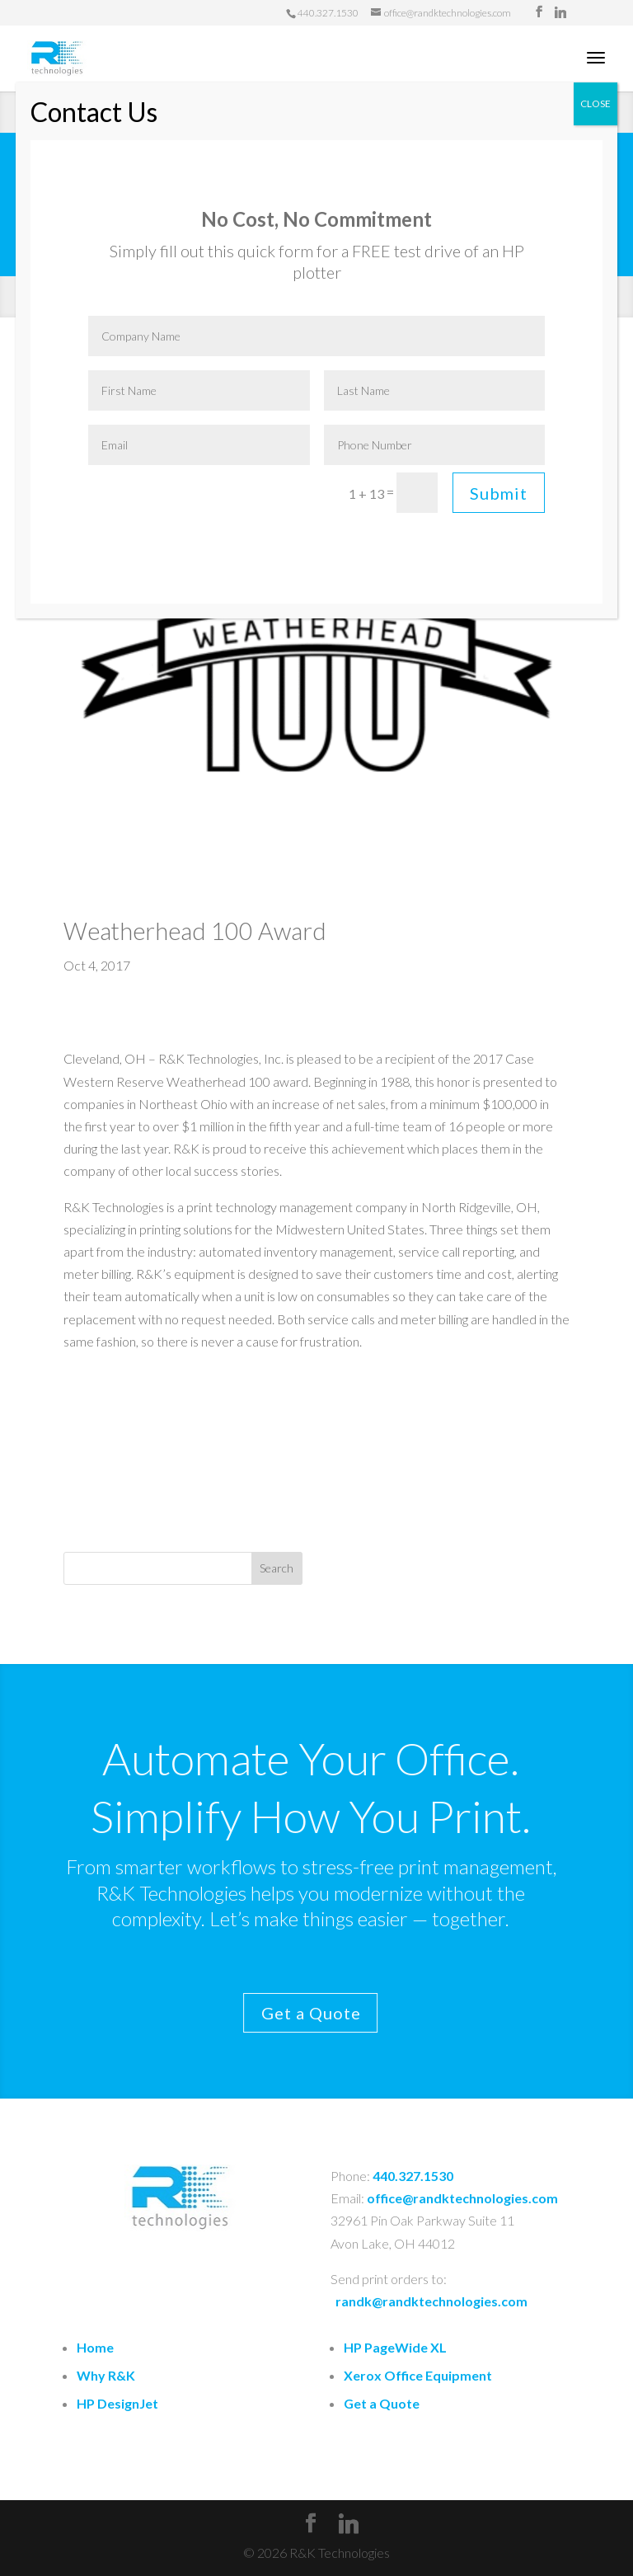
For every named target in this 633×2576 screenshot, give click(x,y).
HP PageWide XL (395, 2347)
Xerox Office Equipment (418, 2375)
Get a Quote (271, 2013)
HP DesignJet (117, 2403)
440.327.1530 (413, 2175)
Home (95, 2347)
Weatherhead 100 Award (194, 930)
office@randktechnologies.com (462, 2198)
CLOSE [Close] (595, 103)
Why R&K (106, 2375)
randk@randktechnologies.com (431, 2301)
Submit (499, 493)
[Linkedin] (560, 12)
